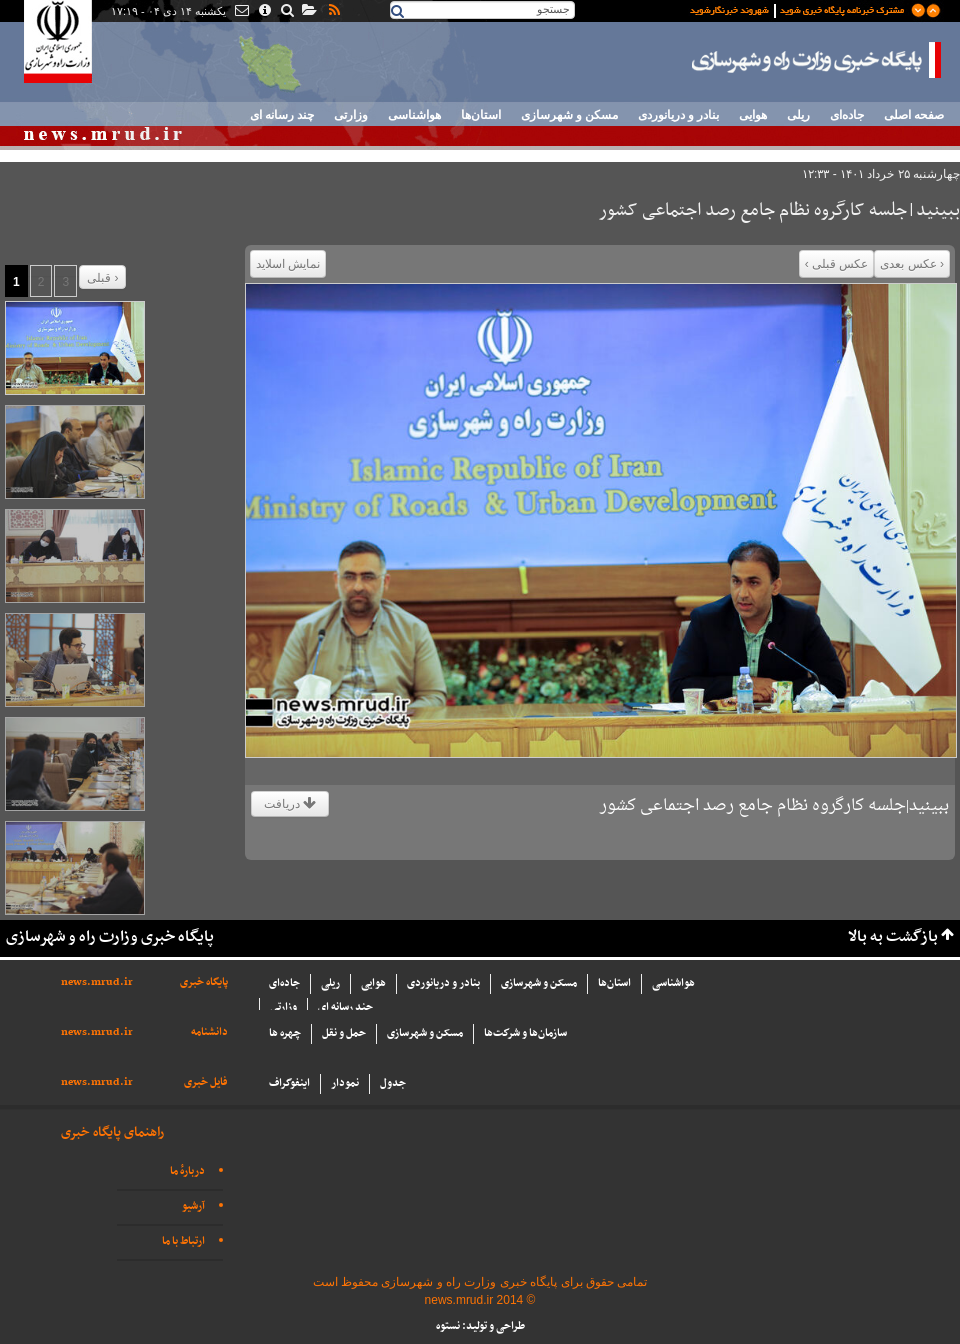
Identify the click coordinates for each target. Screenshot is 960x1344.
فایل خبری (206, 1082)
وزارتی (351, 115)
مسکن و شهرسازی (569, 115)
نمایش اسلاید (288, 264)
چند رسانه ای (282, 115)
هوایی (753, 115)
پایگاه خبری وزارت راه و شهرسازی (817, 60)
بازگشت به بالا (893, 937)
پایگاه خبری (204, 982)
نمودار (345, 1083)
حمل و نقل (344, 1033)
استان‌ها (481, 115)
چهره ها (285, 1033)
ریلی (798, 115)
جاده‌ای (847, 115)
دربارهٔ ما (187, 1171)
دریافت (290, 804)
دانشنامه (209, 1032)
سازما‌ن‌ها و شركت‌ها (525, 1033)
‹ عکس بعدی (912, 264)
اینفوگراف (289, 1083)
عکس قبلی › (837, 264)
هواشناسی (414, 115)
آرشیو (193, 1206)
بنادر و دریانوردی (678, 115)
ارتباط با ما (183, 1241)
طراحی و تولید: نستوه (480, 1326)
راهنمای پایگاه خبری (112, 1132)
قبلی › (102, 278)
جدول (393, 1083)
